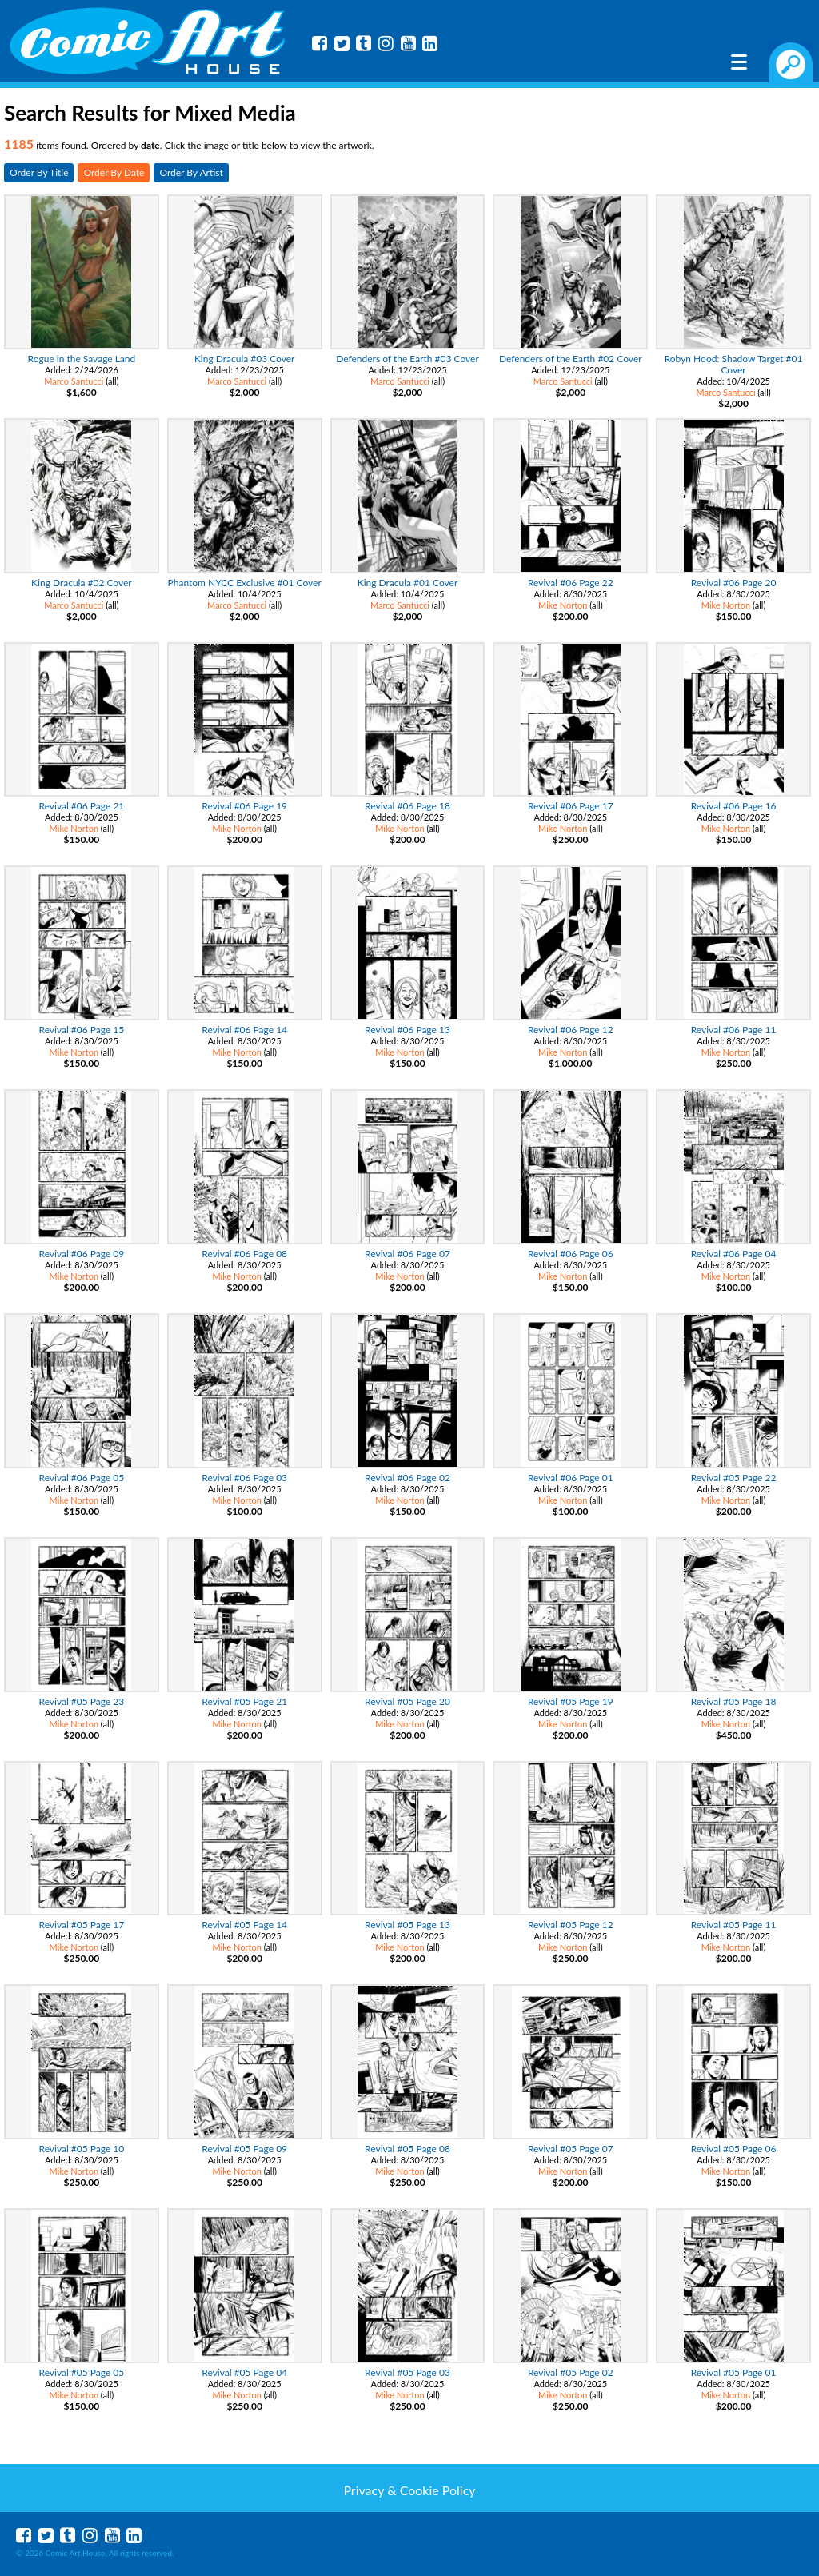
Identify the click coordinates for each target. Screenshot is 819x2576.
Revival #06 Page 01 (570, 1478)
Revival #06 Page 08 (244, 1254)
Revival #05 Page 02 (570, 2372)
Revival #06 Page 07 (407, 1254)
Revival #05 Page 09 (244, 2149)
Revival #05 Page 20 (407, 1701)
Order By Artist (190, 172)
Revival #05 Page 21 (244, 1701)
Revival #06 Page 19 (244, 806)
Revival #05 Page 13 (407, 1925)
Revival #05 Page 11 (734, 1925)
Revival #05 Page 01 (734, 2372)
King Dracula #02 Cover (81, 583)
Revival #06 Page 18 (407, 806)
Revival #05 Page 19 (570, 1701)
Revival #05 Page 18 (734, 1701)
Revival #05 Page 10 (82, 2149)
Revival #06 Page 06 (570, 1254)
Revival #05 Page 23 (82, 1701)
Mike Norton (562, 605)
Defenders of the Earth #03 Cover (407, 359)
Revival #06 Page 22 (570, 583)
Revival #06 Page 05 (82, 1478)
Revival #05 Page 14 (244, 1925)
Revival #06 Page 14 (244, 1030)
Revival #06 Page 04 (734, 1254)
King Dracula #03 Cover (244, 359)
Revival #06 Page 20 (734, 583)
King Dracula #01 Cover (408, 583)
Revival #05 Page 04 (244, 2372)
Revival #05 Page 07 (570, 2149)
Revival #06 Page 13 (407, 1030)
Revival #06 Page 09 (82, 1254)
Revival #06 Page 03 (244, 1478)
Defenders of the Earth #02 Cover (570, 359)
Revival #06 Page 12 (570, 1030)
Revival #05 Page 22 (734, 1478)
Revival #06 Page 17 (570, 806)
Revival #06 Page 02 (407, 1478)
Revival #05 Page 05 (82, 2372)
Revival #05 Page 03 (407, 2372)
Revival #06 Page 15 (82, 1030)
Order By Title (39, 172)
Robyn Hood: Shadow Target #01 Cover (734, 364)
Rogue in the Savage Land (82, 359)
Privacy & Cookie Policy (409, 2490)
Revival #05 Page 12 (570, 1925)
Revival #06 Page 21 (82, 806)
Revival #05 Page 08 (407, 2149)
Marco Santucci (73, 381)
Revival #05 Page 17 (82, 1925)
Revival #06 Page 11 (734, 1030)
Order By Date (113, 172)
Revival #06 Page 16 (734, 806)
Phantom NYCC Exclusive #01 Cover (245, 583)
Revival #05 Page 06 (734, 2149)
